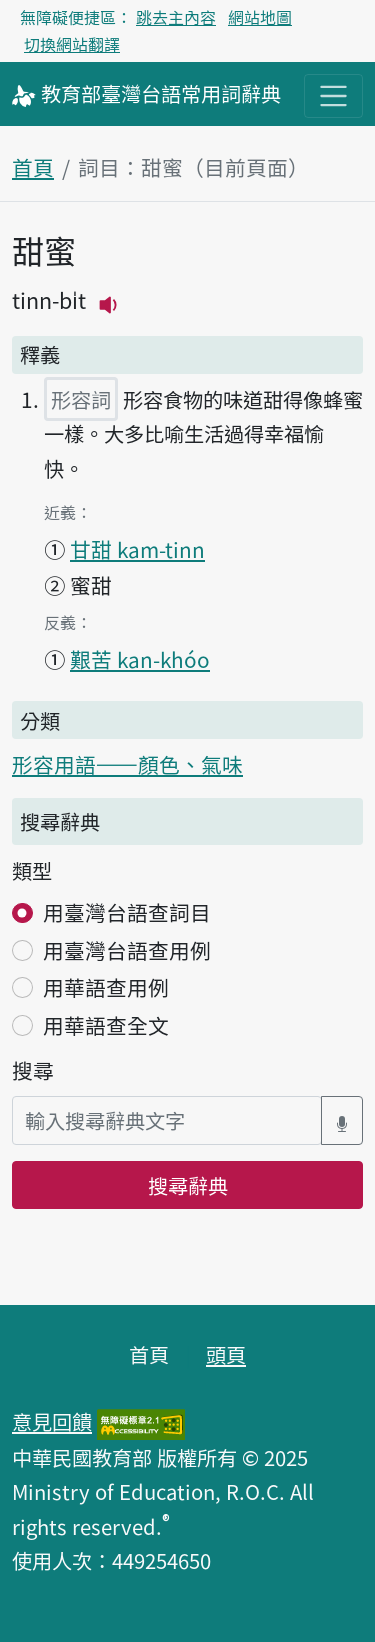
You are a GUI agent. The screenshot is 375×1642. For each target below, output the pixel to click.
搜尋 (33, 1070)
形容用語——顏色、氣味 (127, 764)
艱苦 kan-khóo (140, 659)
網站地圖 (260, 17)
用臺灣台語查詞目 (127, 912)
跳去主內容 (176, 17)
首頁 (33, 167)
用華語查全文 (106, 1025)
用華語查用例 (106, 987)
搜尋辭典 (188, 1185)
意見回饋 (52, 1421)
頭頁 (226, 1354)
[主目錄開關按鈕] (333, 95)
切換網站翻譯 (72, 44)
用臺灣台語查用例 (127, 950)
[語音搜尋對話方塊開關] (342, 1120)
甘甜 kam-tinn (137, 549)
